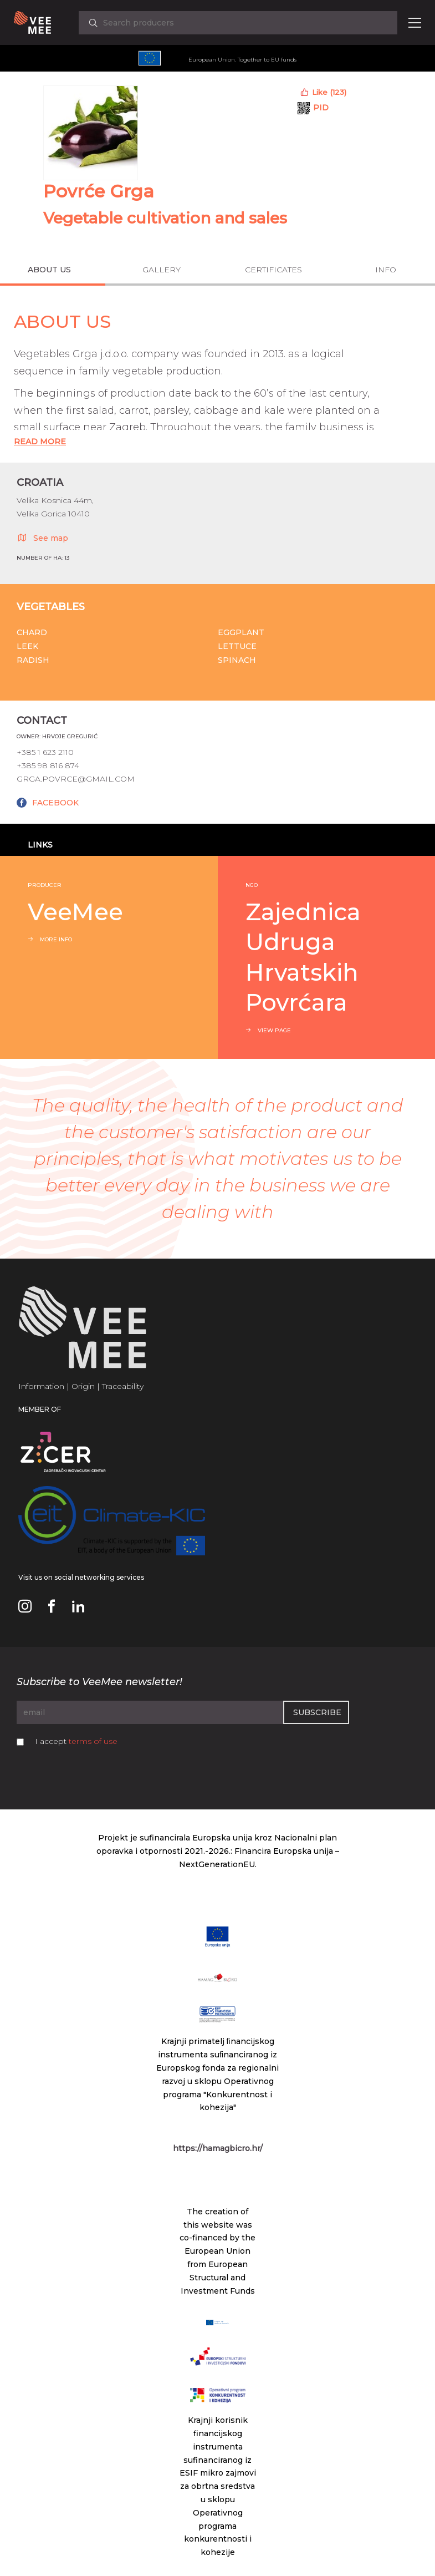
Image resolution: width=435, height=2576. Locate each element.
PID (321, 108)
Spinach (237, 660)
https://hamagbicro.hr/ (218, 2148)
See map (42, 537)
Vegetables (51, 607)
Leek (27, 646)
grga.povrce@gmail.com (76, 779)
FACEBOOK (55, 803)
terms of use (93, 1741)
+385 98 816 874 (48, 765)
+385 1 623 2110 (45, 752)
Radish (33, 660)
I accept (76, 1741)
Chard (32, 632)
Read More (40, 442)
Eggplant (241, 632)
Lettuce (237, 646)
